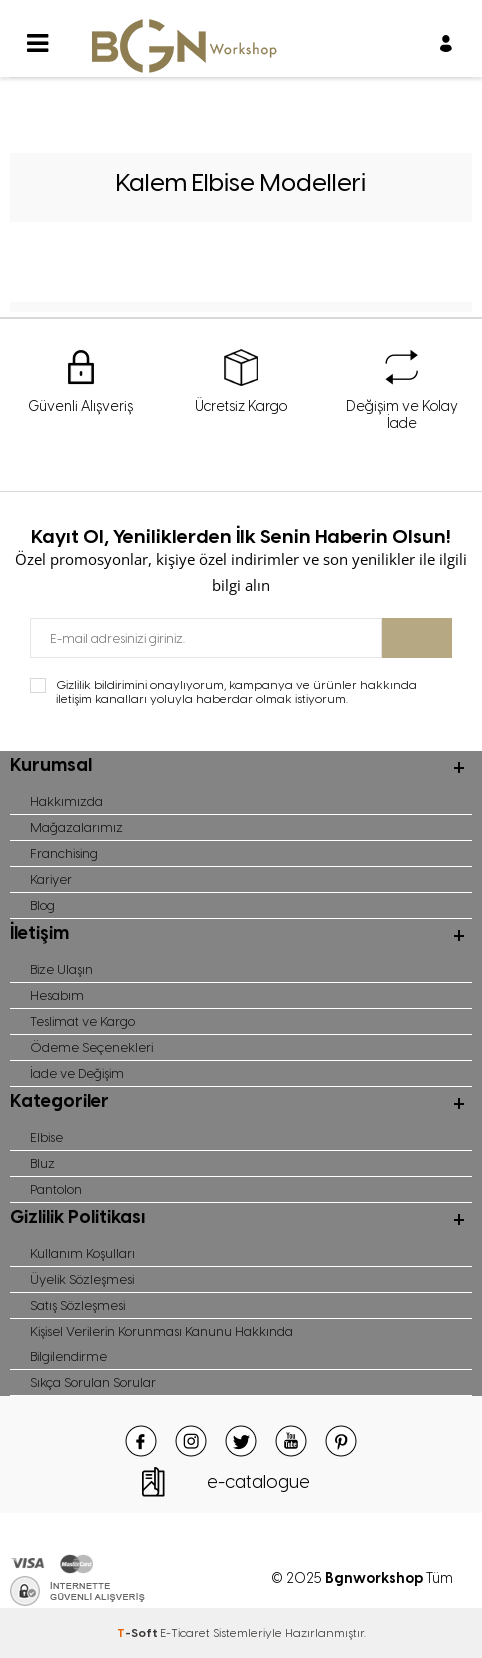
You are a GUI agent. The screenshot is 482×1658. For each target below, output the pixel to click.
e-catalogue (258, 1482)
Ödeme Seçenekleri (91, 1047)
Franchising (64, 853)
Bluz (42, 1163)
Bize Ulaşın (61, 969)
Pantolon (56, 1189)
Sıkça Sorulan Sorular (93, 1382)
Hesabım (57, 995)
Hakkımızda (66, 801)
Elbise (46, 1137)
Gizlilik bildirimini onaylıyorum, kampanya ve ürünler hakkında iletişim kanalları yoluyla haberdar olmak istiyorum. (236, 692)
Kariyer (51, 879)
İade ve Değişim (77, 1073)
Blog (42, 905)
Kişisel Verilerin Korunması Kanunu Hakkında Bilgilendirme (161, 1344)
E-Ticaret (185, 1633)
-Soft (138, 1633)
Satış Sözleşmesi (77, 1305)
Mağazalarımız (76, 827)
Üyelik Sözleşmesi (82, 1279)
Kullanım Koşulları (82, 1253)
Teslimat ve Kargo (82, 1021)
